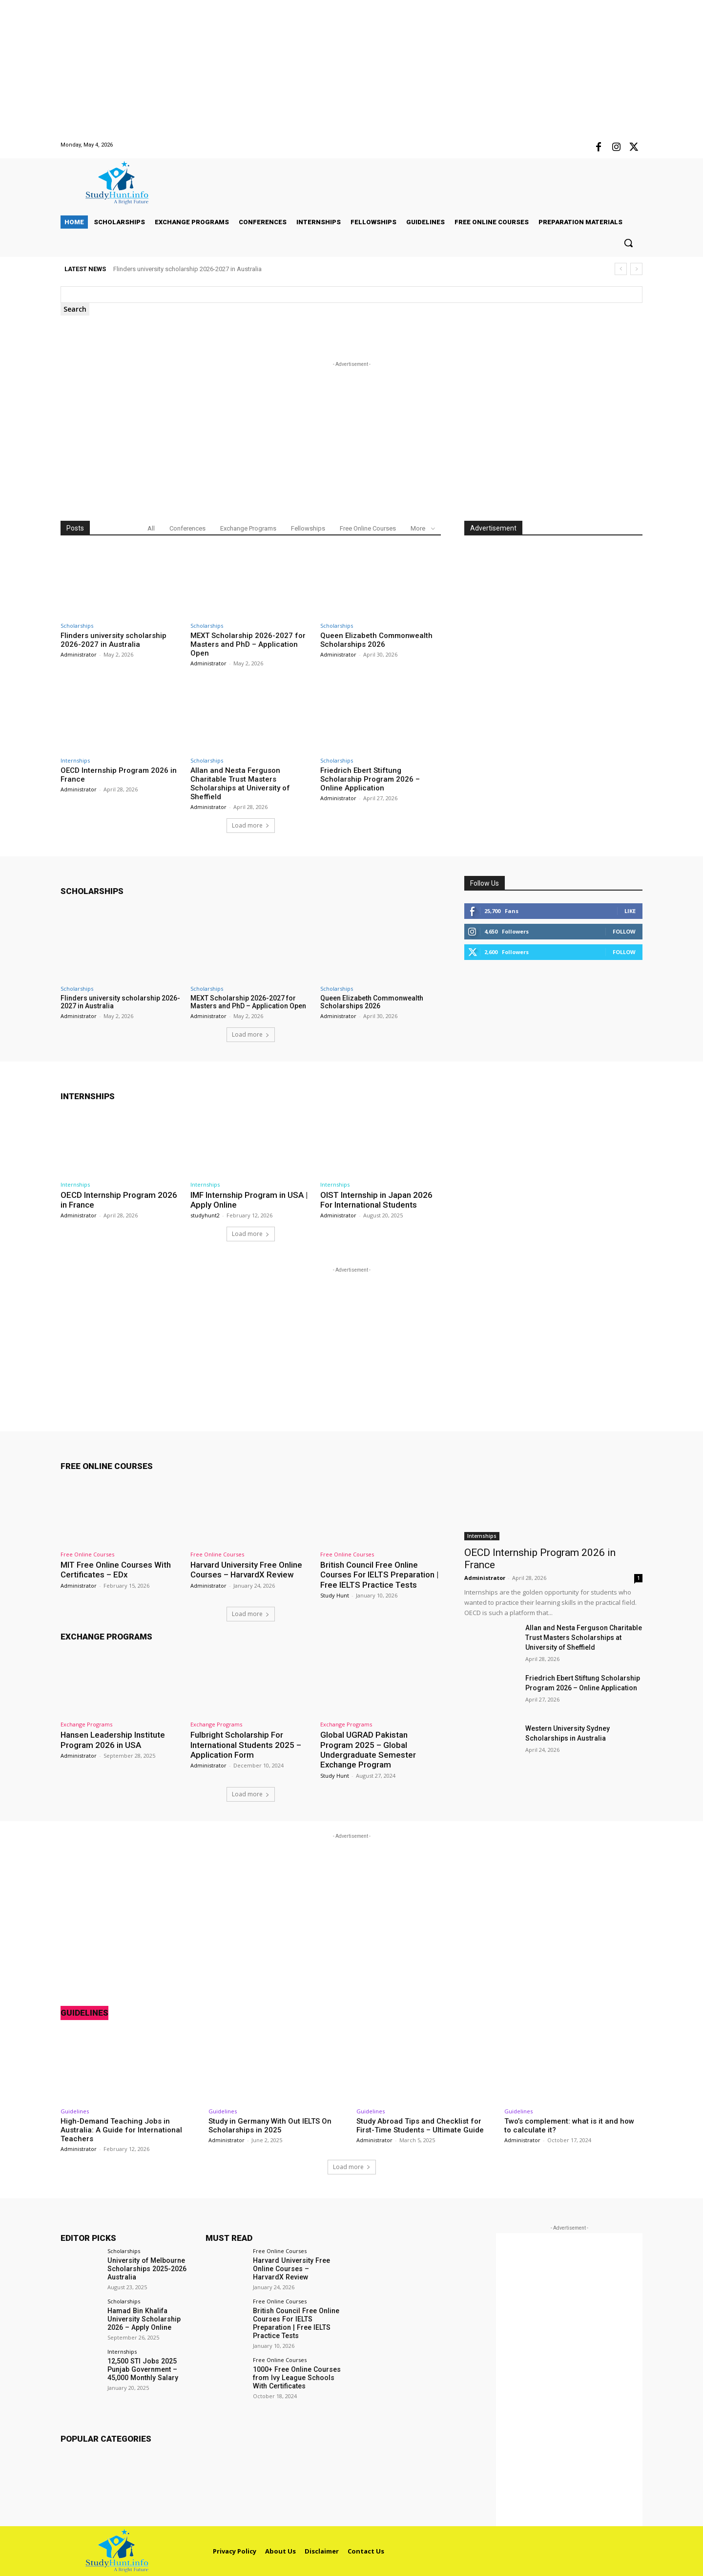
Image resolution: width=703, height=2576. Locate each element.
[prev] (621, 269)
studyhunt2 (205, 1215)
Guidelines (84, 2013)
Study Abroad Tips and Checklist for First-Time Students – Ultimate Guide (420, 2125)
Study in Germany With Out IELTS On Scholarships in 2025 (269, 2125)
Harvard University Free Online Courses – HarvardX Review (246, 1569)
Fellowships (308, 528)
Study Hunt (334, 1595)
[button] (628, 243)
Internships (75, 760)
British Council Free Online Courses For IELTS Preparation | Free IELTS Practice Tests (379, 1575)
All (151, 528)
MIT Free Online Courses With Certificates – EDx (116, 1569)
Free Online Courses (368, 528)
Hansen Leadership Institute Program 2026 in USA (113, 1739)
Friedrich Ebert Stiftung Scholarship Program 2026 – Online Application (370, 779)
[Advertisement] (293, 68)
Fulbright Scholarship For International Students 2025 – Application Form (245, 1745)
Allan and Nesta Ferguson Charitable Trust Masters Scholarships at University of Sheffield (240, 783)
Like (630, 911)
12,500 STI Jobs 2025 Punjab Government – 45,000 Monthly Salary (142, 2369)
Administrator (79, 654)
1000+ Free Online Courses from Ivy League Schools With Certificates (296, 2377)
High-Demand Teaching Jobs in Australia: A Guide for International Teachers (121, 2129)
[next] (636, 269)
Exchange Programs (248, 528)
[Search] (75, 309)
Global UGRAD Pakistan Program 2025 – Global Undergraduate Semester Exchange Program (368, 1749)
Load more (250, 825)
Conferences (187, 528)
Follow (624, 931)
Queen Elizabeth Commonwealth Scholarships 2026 (376, 640)
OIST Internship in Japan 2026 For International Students (376, 1200)
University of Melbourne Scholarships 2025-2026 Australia (146, 2269)
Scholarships (77, 625)
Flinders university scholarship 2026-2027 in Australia (187, 269)
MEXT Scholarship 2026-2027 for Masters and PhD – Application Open (248, 644)
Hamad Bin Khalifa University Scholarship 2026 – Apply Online (143, 2319)
